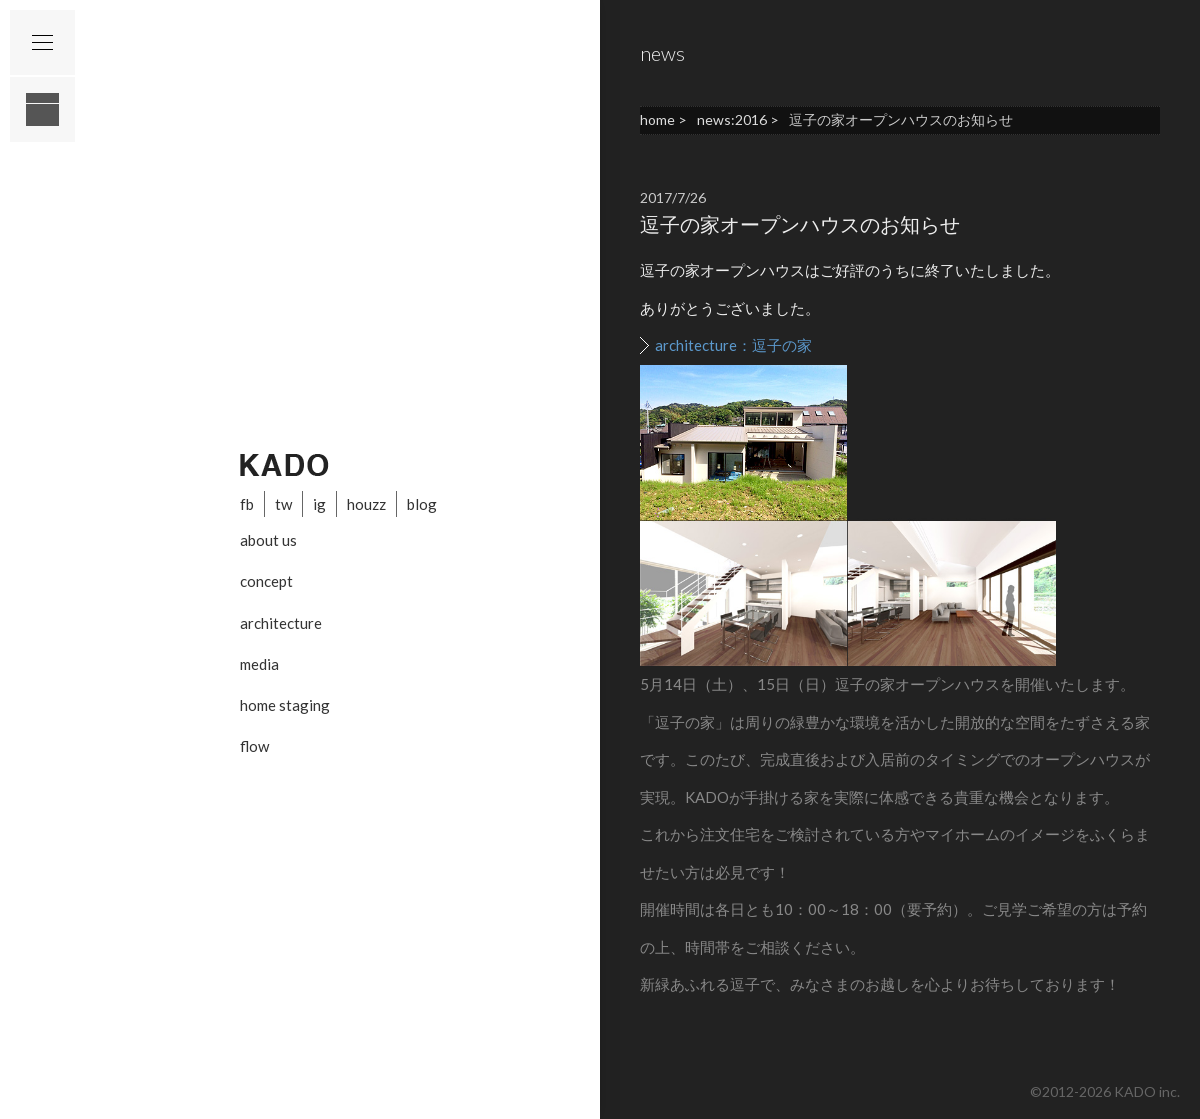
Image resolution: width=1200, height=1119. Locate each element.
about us (268, 540)
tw (283, 504)
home (657, 119)
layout (42, 109)
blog (422, 504)
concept (266, 581)
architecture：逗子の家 (733, 345)
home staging (285, 705)
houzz (366, 504)
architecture (281, 623)
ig (319, 504)
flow (254, 746)
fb (247, 504)
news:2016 (732, 119)
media (259, 664)
